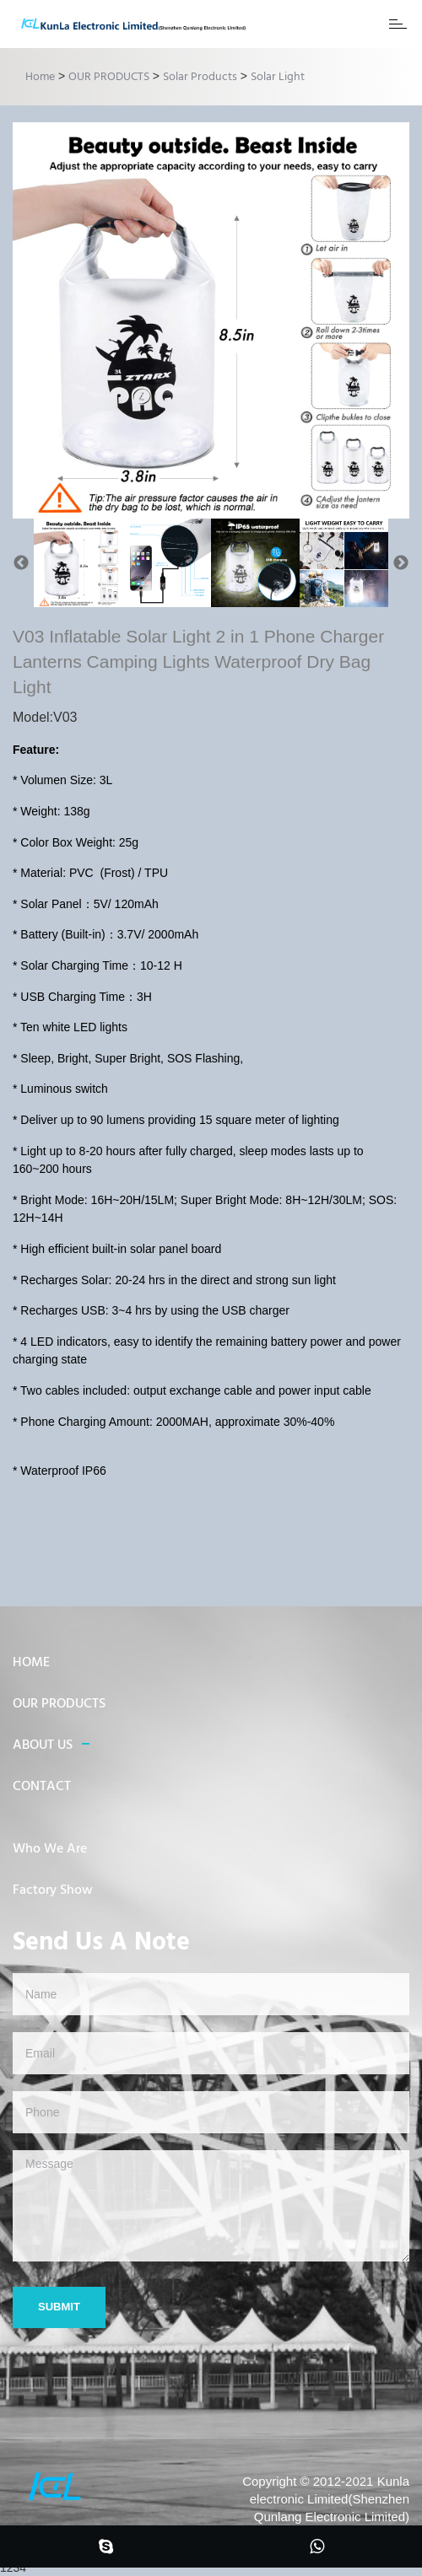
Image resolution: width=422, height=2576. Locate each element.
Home (40, 77)
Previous (21, 563)
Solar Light (278, 77)
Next (400, 563)
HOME (31, 1663)
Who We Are (50, 1849)
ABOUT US (43, 1745)
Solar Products (200, 77)
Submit (59, 2306)
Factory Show (53, 1890)
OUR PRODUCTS (108, 77)
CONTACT (42, 1787)
